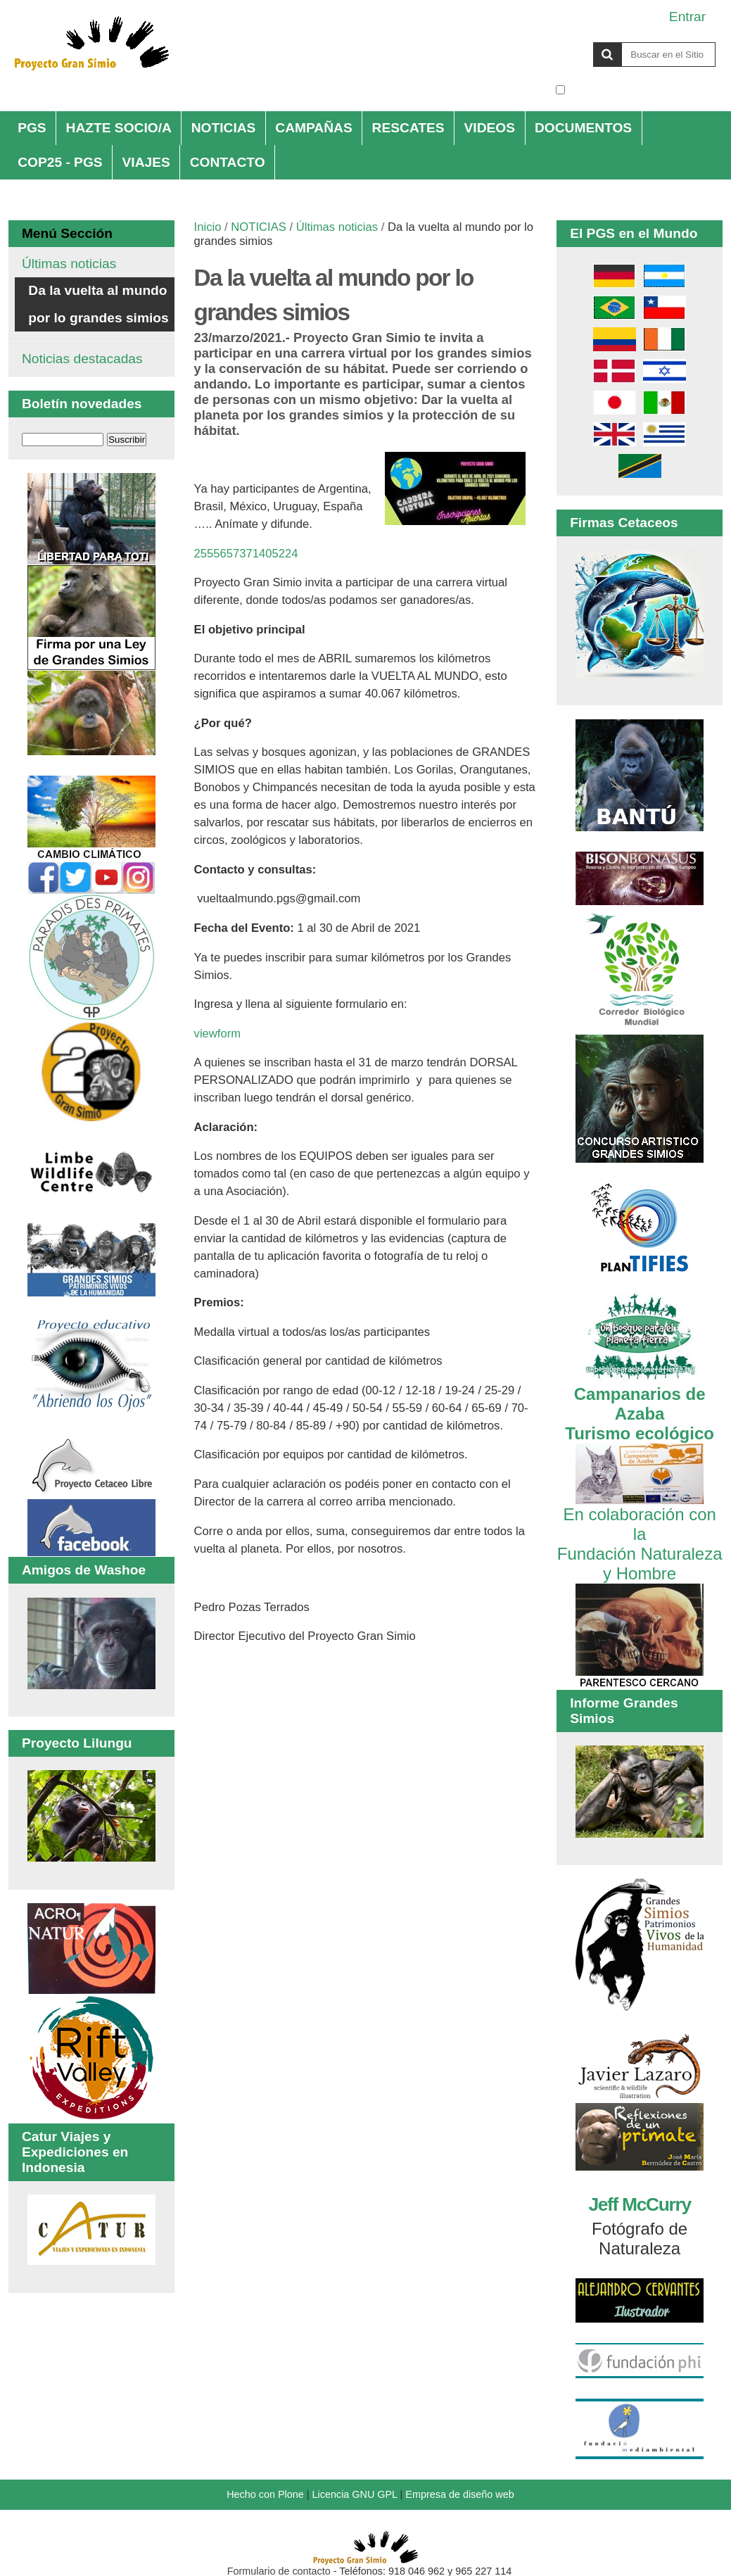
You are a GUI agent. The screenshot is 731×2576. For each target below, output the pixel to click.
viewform (217, 1033)
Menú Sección (67, 233)
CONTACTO (227, 162)
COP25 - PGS (60, 162)
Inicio (208, 227)
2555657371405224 (246, 553)
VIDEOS (490, 127)
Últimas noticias (337, 227)
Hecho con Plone (265, 2494)
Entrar (687, 16)
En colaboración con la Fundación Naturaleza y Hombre (640, 1534)
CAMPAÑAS (313, 127)
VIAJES (146, 162)
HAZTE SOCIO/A (119, 127)
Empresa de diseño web (459, 2494)
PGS (32, 127)
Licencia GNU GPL (355, 2494)
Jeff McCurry (639, 2204)
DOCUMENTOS (583, 127)
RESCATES (408, 127)
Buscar (554, 41)
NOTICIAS (223, 127)
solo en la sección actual (642, 89)
